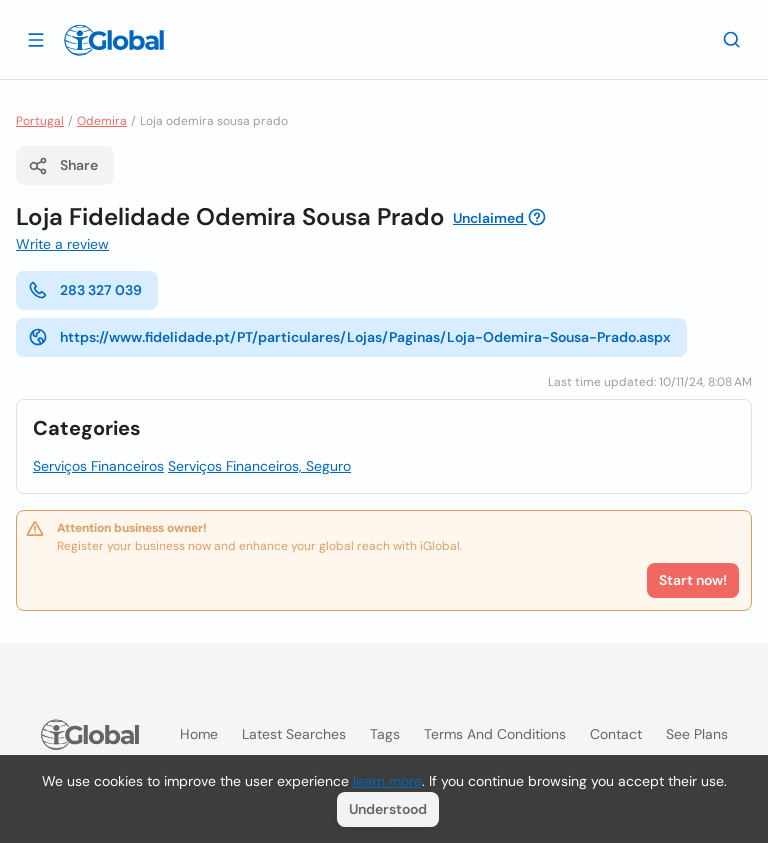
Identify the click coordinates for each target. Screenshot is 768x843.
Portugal (40, 121)
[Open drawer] (36, 39)
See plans (697, 734)
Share (63, 166)
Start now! (693, 580)
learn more (387, 781)
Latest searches (294, 734)
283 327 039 (85, 290)
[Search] (732, 39)
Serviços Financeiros (98, 466)
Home (199, 734)
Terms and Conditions (495, 734)
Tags (385, 734)
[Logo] (114, 40)
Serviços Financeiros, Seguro (259, 466)
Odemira (102, 121)
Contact (616, 734)
